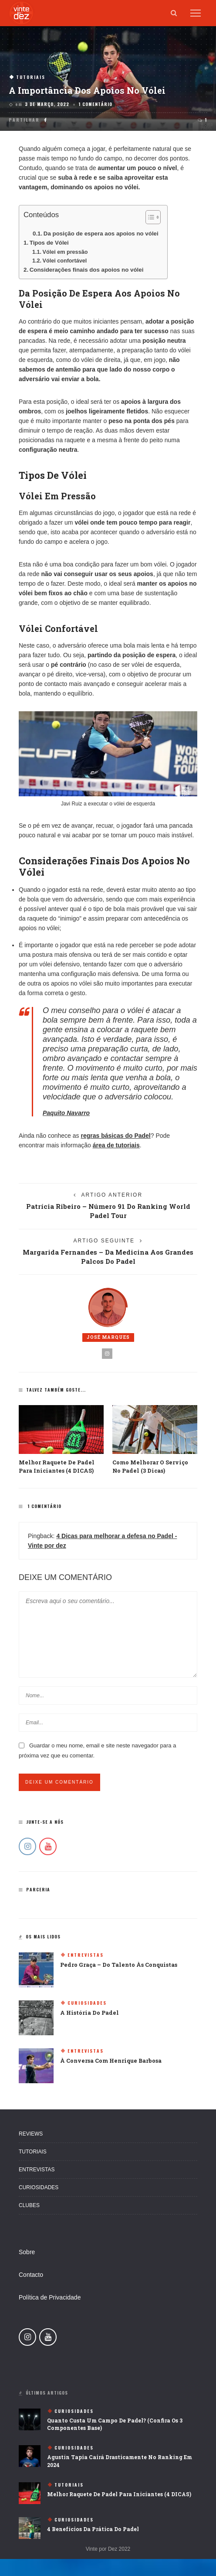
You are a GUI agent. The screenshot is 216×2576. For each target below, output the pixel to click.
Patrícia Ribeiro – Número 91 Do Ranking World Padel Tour (108, 1211)
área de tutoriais (116, 1145)
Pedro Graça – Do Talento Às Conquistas (118, 1964)
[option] (61, 1439)
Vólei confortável (65, 261)
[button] (149, 219)
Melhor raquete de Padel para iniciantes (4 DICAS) (119, 2494)
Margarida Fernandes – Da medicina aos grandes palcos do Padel (108, 1257)
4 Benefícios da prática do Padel (93, 2529)
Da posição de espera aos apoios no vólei (101, 233)
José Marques (108, 1337)
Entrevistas (86, 1955)
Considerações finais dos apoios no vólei (87, 269)
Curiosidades (87, 2003)
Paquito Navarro (66, 1112)
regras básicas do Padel (115, 1135)
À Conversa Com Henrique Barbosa (111, 2060)
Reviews (31, 2134)
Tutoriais (30, 77)
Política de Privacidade (50, 2297)
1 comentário (95, 104)
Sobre (27, 2251)
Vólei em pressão (65, 252)
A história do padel (89, 2012)
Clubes (29, 2205)
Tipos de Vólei (49, 242)
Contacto (31, 2274)
